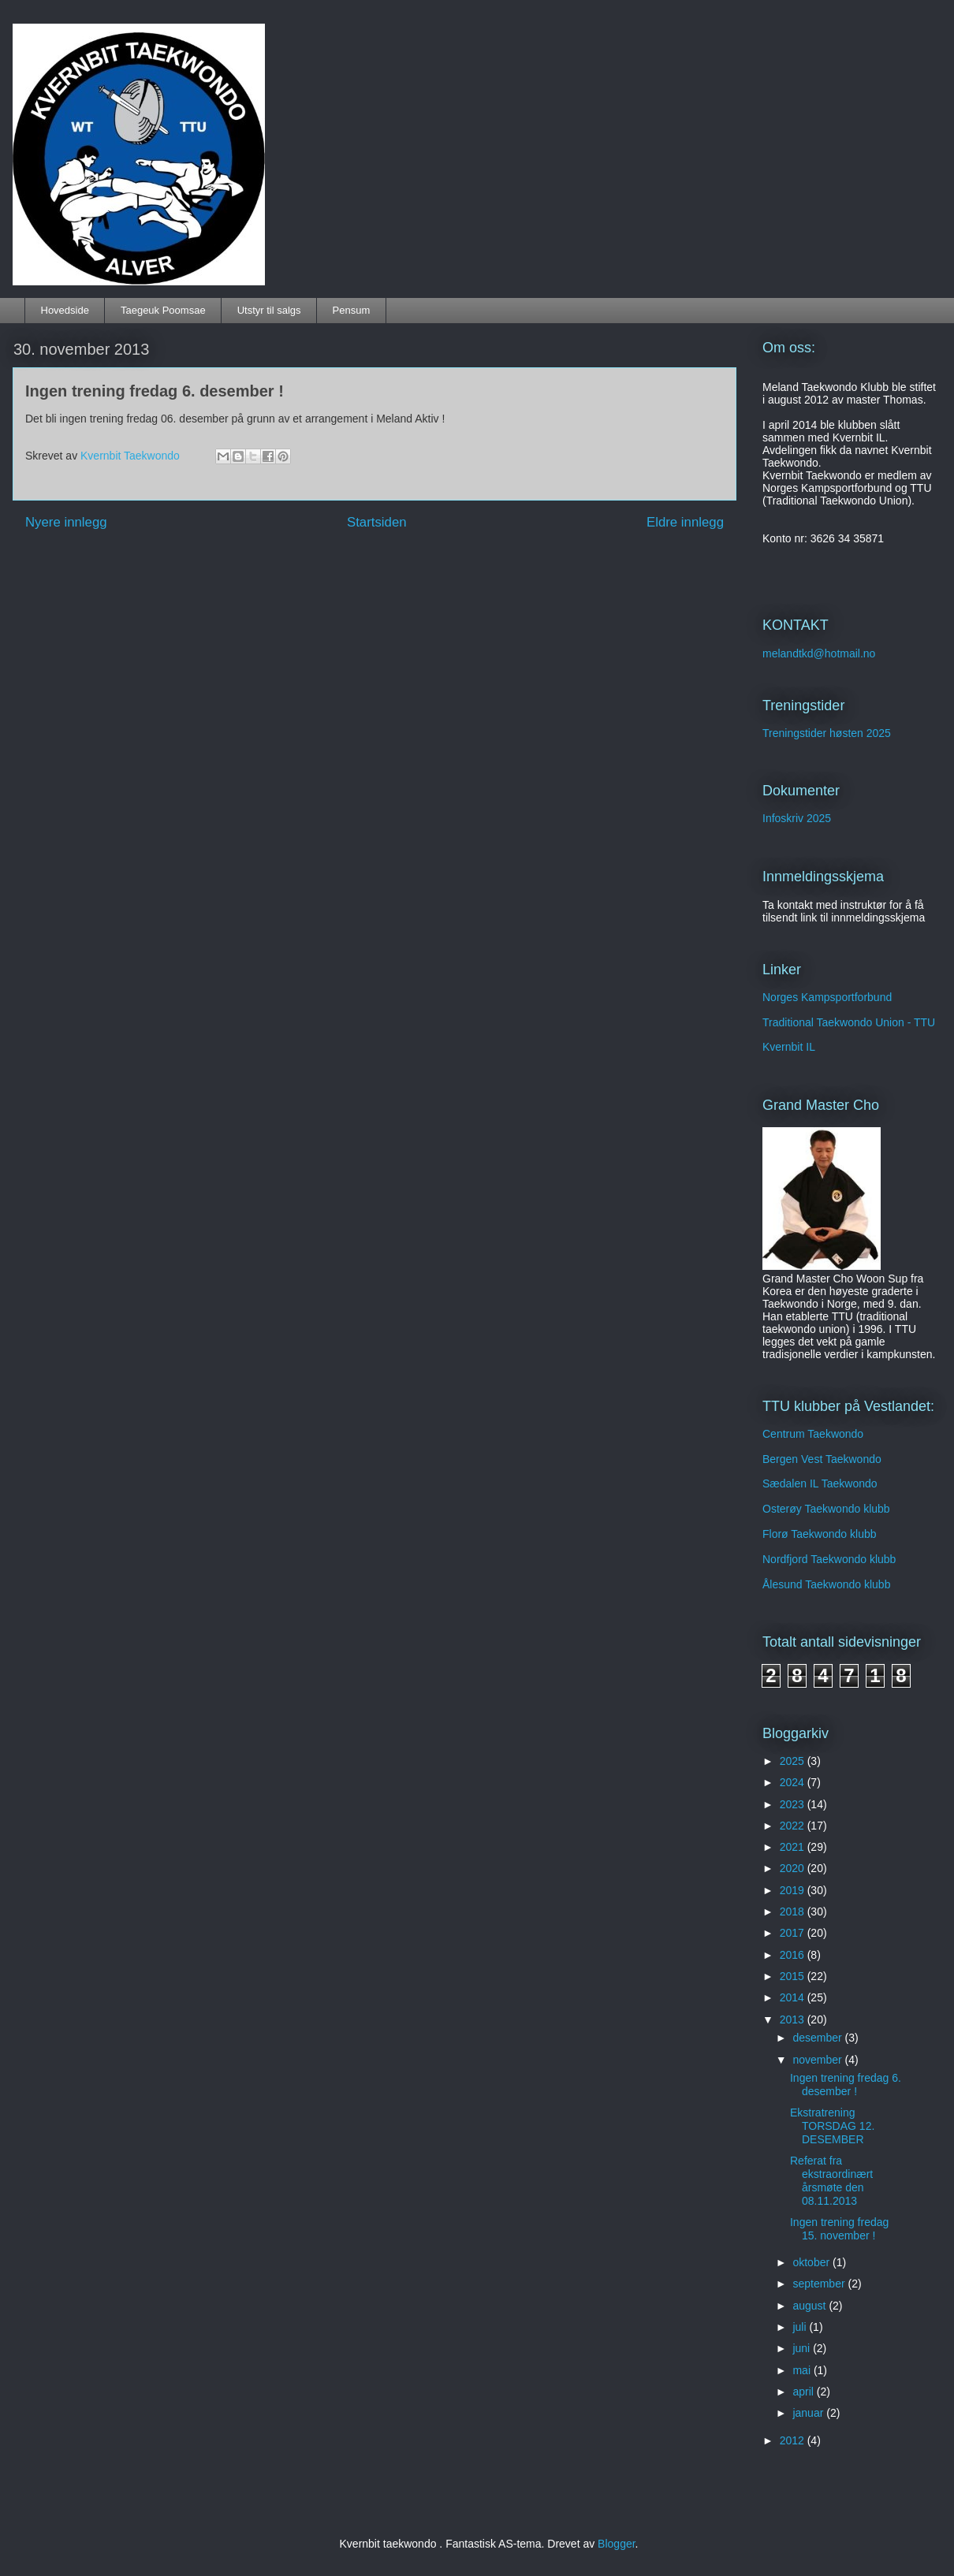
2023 (793, 1804)
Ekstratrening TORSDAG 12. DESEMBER (832, 2126)
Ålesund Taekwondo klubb (826, 1584)
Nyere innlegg (66, 522)
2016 (793, 1955)
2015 (793, 1976)
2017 (793, 1932)
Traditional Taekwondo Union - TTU (848, 1022)
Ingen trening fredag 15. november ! (839, 2229)
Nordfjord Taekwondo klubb (829, 1559)
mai (802, 2370)
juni (802, 2348)
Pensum (352, 310)
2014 (793, 1997)
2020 (793, 1868)
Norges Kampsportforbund (827, 997)
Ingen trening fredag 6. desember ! (845, 2085)
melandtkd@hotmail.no (818, 653)
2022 (793, 1825)
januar (809, 2413)
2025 (793, 1761)
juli (800, 2327)
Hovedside (65, 310)
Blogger (616, 2543)
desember (818, 2037)
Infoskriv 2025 (796, 818)
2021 (793, 1847)
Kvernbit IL (788, 1046)
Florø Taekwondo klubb (819, 1534)
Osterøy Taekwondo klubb (826, 1508)
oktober (812, 2262)
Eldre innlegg (685, 522)
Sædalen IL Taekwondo (820, 1483)
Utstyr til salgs (269, 310)
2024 (793, 1782)
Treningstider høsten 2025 (826, 733)
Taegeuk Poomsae (163, 310)
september (820, 2283)
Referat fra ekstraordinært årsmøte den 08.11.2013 (831, 2180)
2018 (793, 1911)
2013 (793, 2019)
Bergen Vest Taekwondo (821, 1459)
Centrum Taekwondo (812, 1434)
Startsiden (377, 522)
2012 (793, 2440)
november (818, 2059)
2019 (793, 1890)
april (804, 2391)
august (810, 2305)
